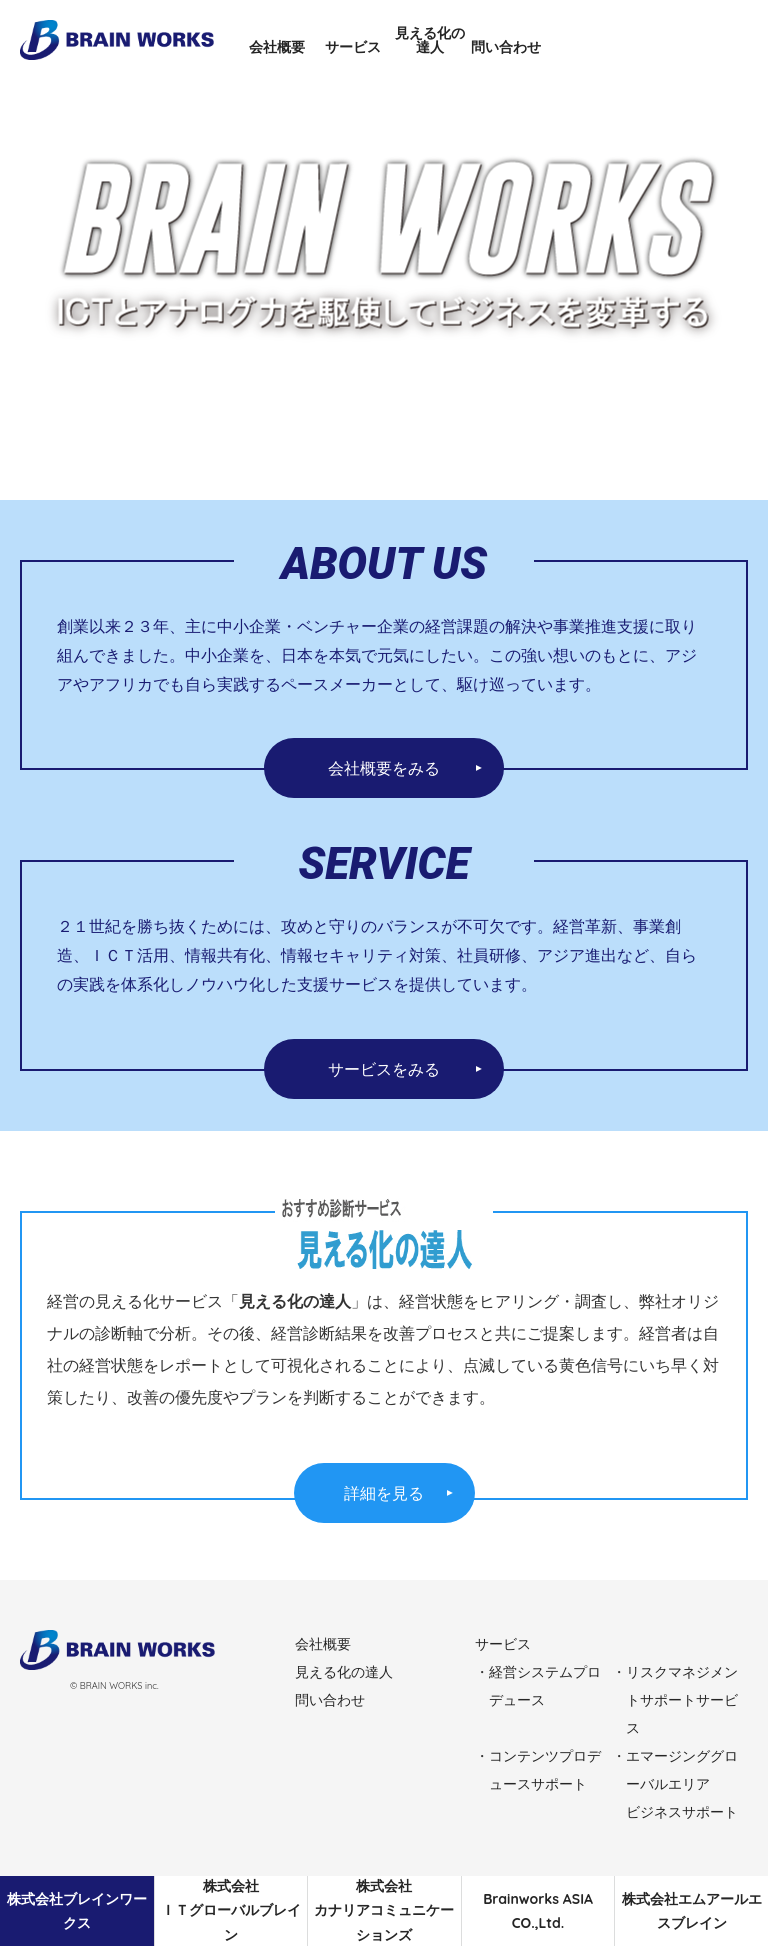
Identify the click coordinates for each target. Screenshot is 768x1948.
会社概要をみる (384, 768)
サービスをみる (384, 1069)
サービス (353, 47)
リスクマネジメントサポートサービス (682, 1700)
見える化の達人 (430, 40)
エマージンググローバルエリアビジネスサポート (682, 1784)
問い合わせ (506, 47)
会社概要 (277, 47)
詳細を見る (384, 1493)
